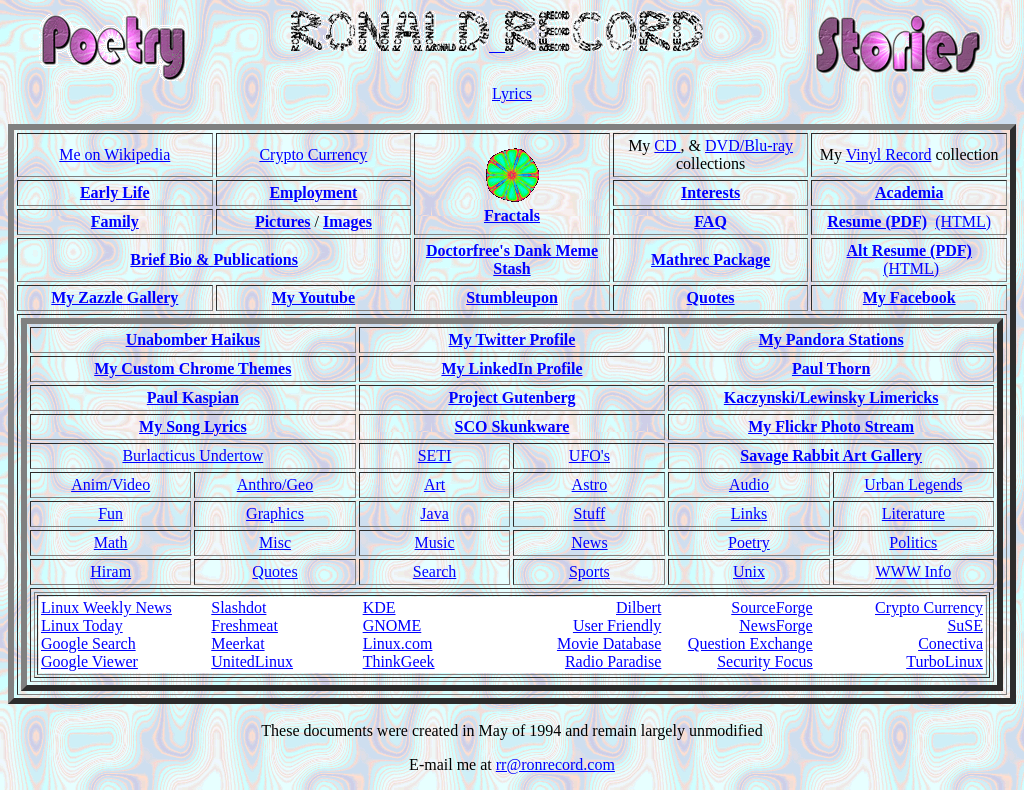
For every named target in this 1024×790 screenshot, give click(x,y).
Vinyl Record (889, 154)
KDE (379, 607)
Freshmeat (244, 625)
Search (435, 571)
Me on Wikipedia (114, 154)
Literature (913, 513)
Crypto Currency (313, 154)
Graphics (275, 513)
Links (749, 513)
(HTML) (963, 221)
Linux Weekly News (106, 607)
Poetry (749, 542)
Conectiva (950, 643)
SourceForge (771, 607)
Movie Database (609, 643)
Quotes (274, 571)
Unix (749, 571)
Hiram (110, 571)
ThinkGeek (399, 661)
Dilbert (638, 607)
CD (667, 145)
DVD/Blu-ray (749, 145)
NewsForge (775, 625)
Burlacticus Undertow (192, 455)
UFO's (589, 455)
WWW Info (913, 571)
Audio (749, 484)
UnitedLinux (252, 661)
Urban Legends (913, 484)
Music (435, 542)
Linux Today (82, 625)
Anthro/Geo (275, 484)
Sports (589, 571)
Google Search (88, 643)
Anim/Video (110, 484)
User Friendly (617, 625)
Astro (590, 484)
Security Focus (765, 661)
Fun (110, 513)
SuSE (965, 625)
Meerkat (237, 643)
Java (434, 513)
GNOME (392, 625)
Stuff (590, 513)
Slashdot (238, 607)
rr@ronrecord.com (555, 764)
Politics (913, 542)
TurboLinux (944, 661)
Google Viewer (89, 661)
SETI (435, 455)
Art (434, 484)
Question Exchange (750, 643)
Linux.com (398, 643)
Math (111, 542)
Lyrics (512, 93)
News (589, 542)
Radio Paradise (613, 661)
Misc (275, 542)
